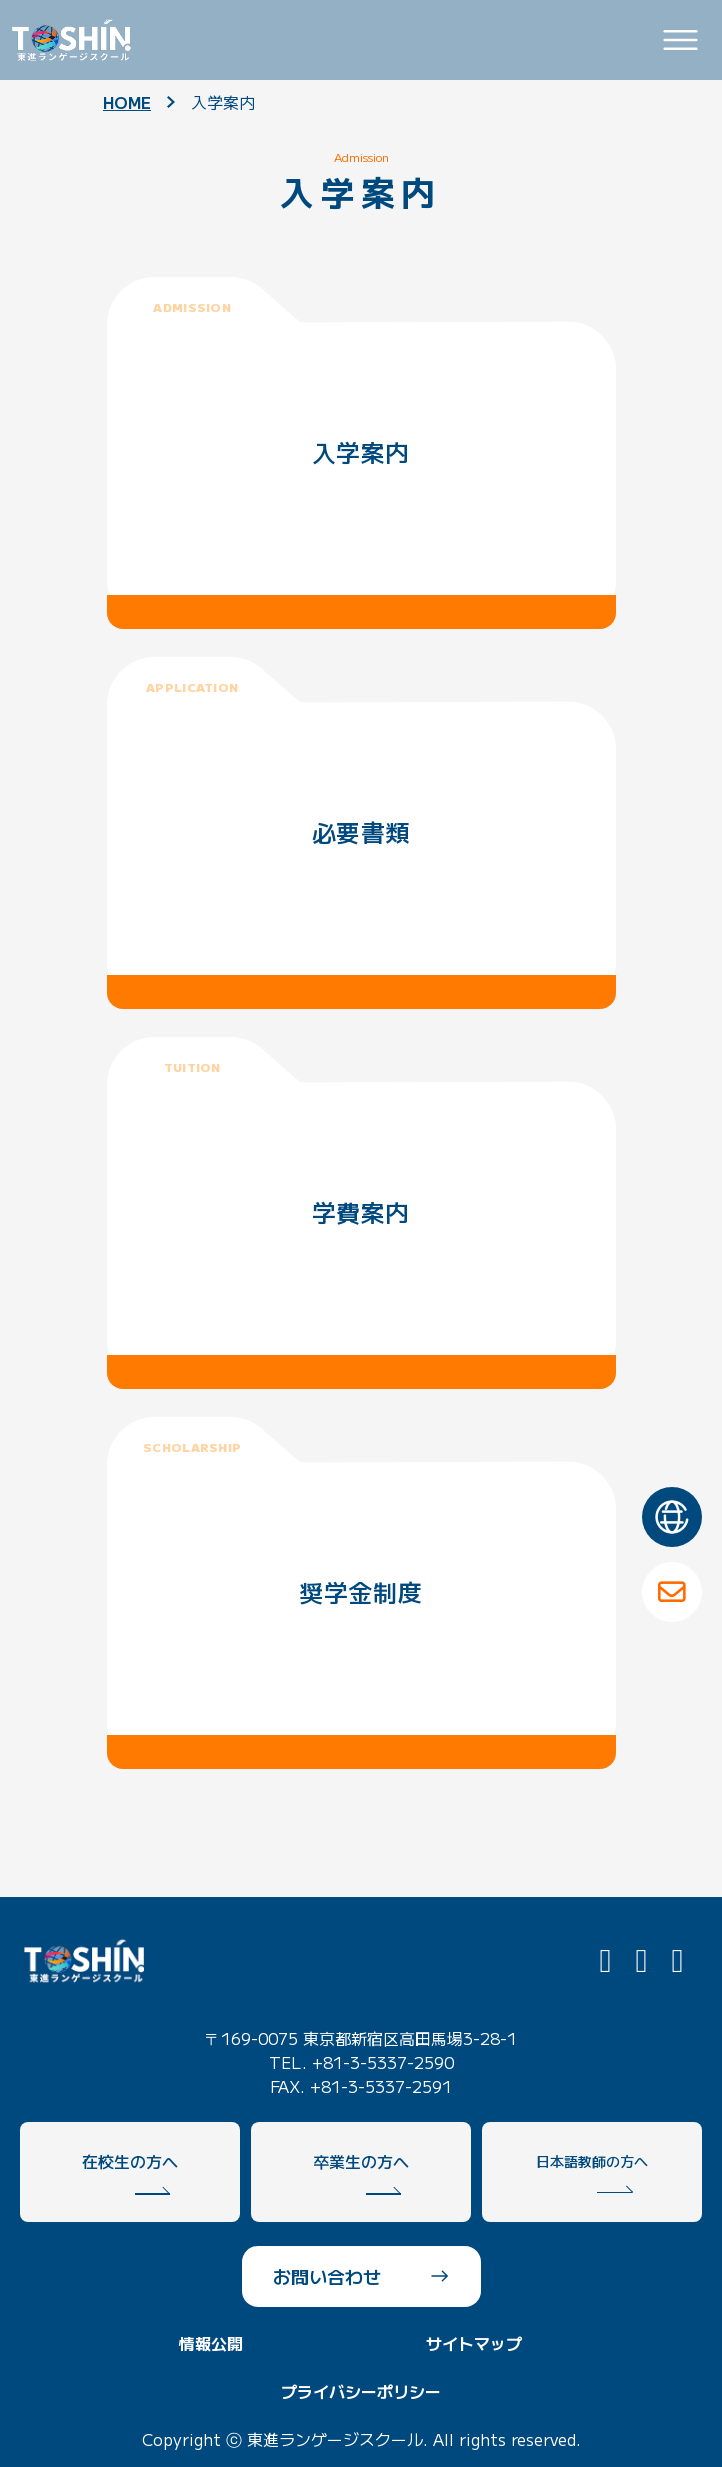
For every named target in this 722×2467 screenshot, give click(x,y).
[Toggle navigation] (680, 40)
